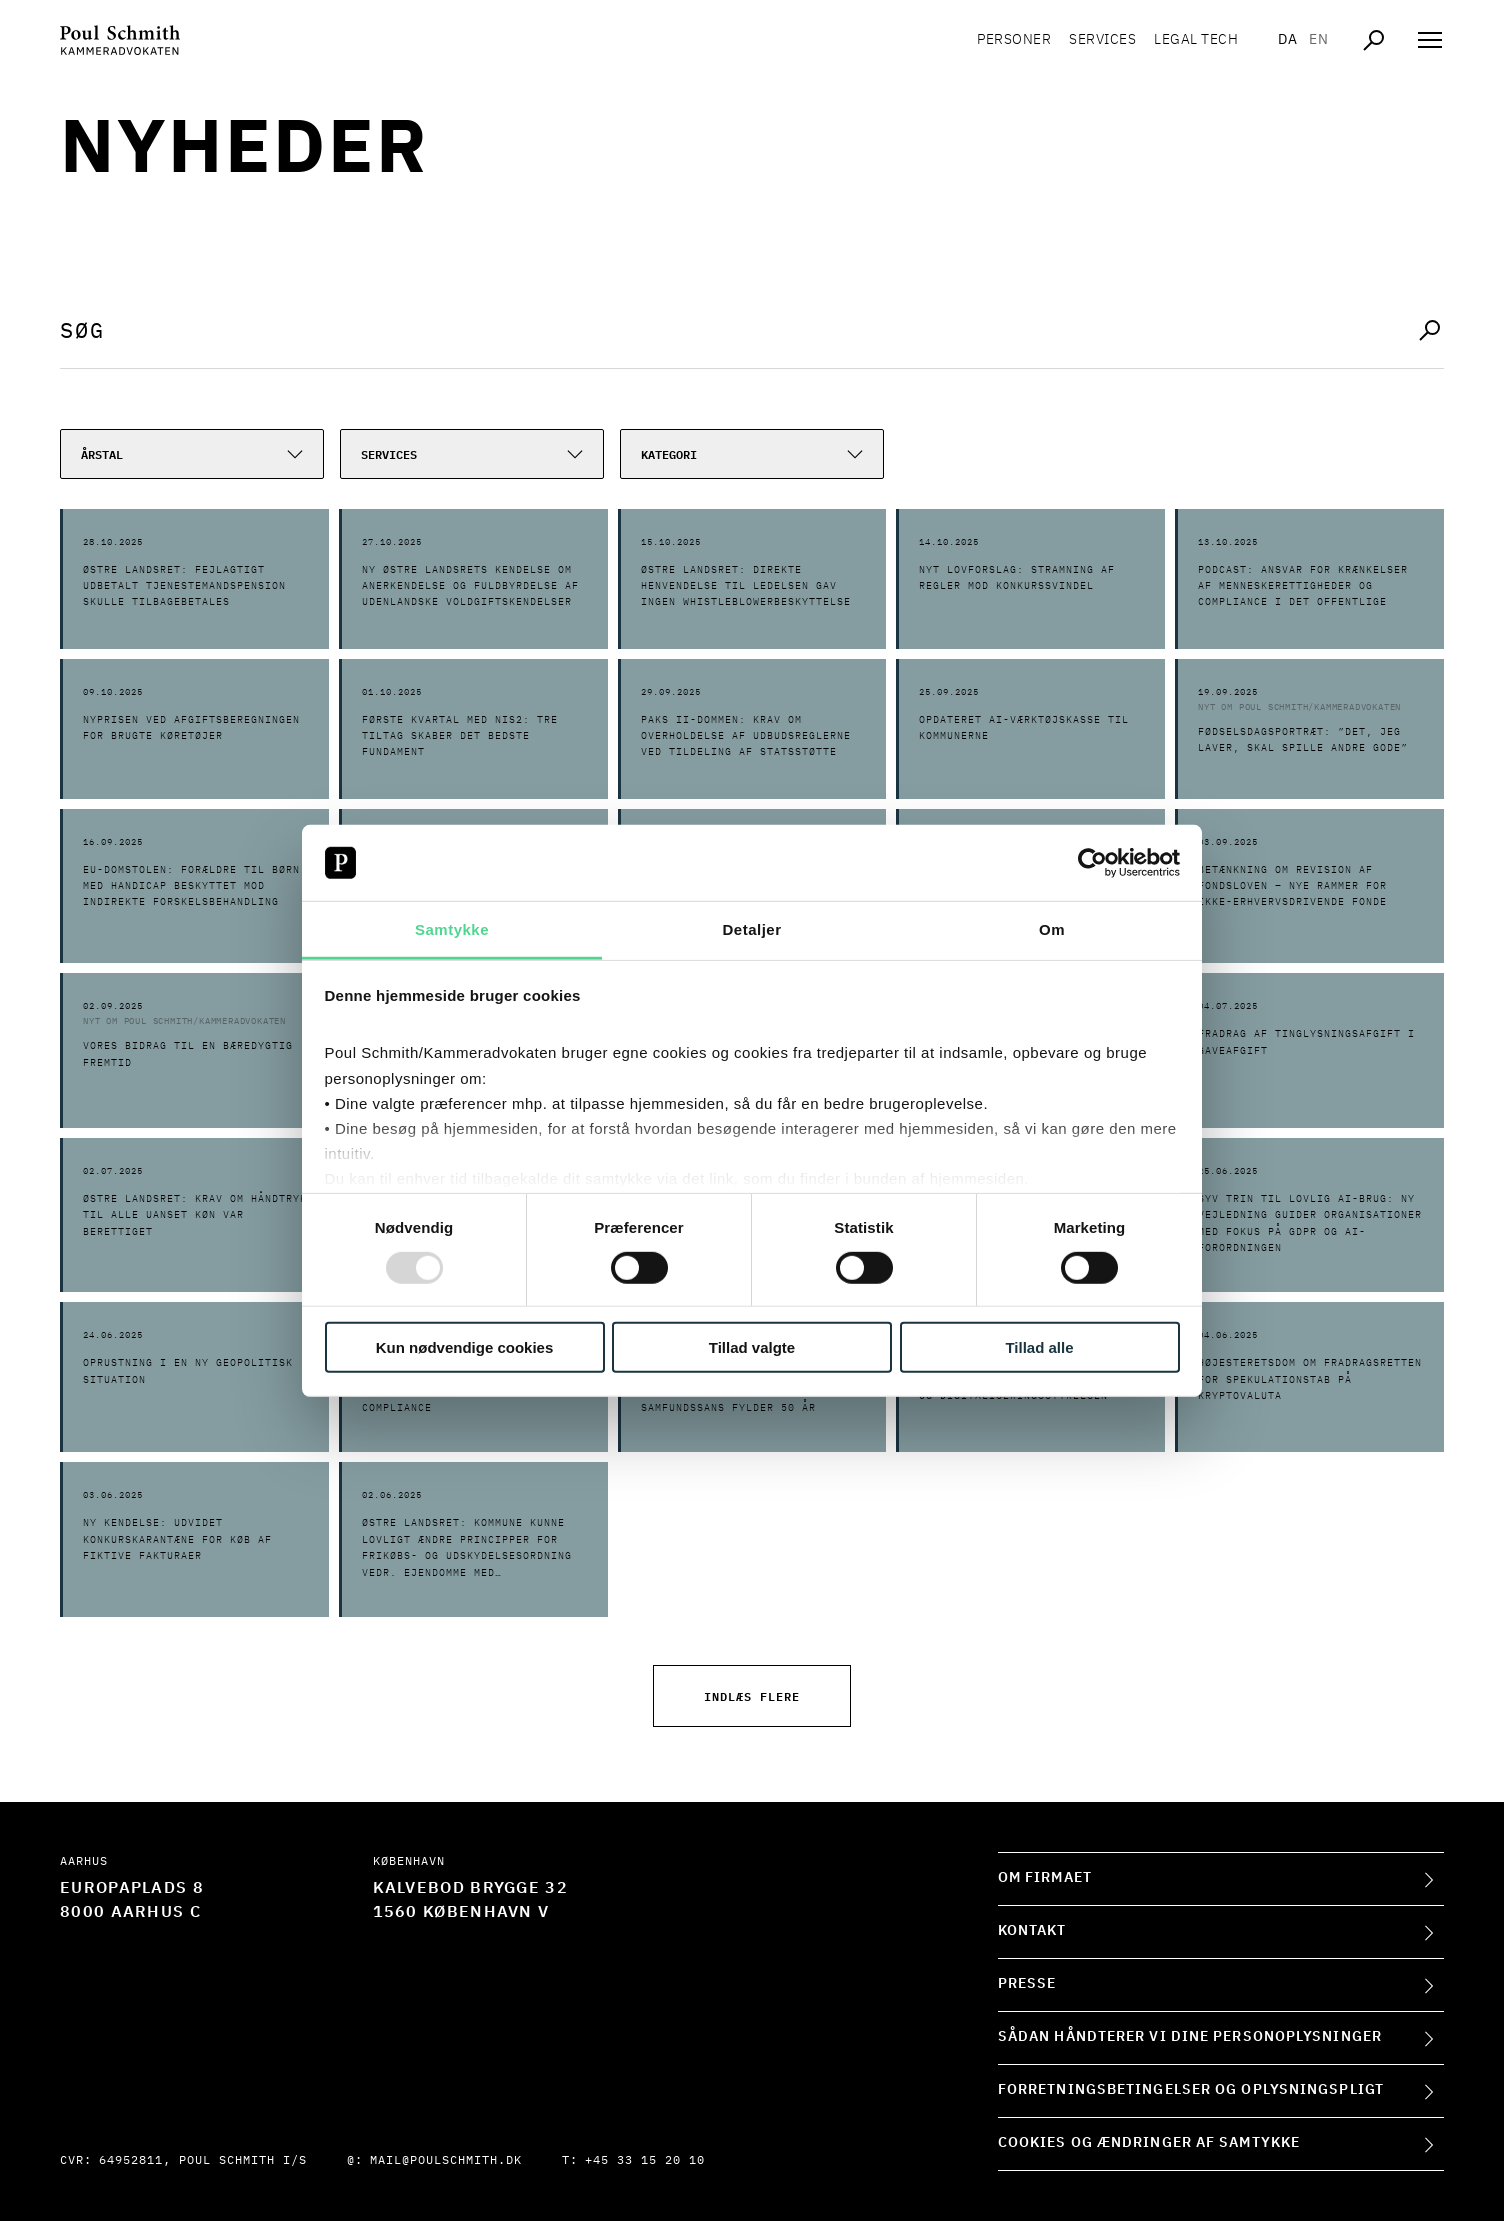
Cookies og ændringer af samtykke (1149, 2143)
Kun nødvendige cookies (465, 1347)
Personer (1014, 40)
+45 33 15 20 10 (645, 2161)
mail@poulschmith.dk (446, 2161)
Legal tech (1196, 40)
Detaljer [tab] (751, 929)
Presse (1027, 1984)
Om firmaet (1045, 1878)
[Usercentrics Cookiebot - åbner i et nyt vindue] (1092, 863)
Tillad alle (1039, 1347)
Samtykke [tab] (452, 929)
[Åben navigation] (1430, 40)
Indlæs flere (752, 1695)
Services (1102, 40)
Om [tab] (1052, 929)
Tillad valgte (752, 1347)
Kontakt (1032, 1931)
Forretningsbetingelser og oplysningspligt (1191, 2090)
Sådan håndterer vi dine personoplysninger (1190, 2037)
